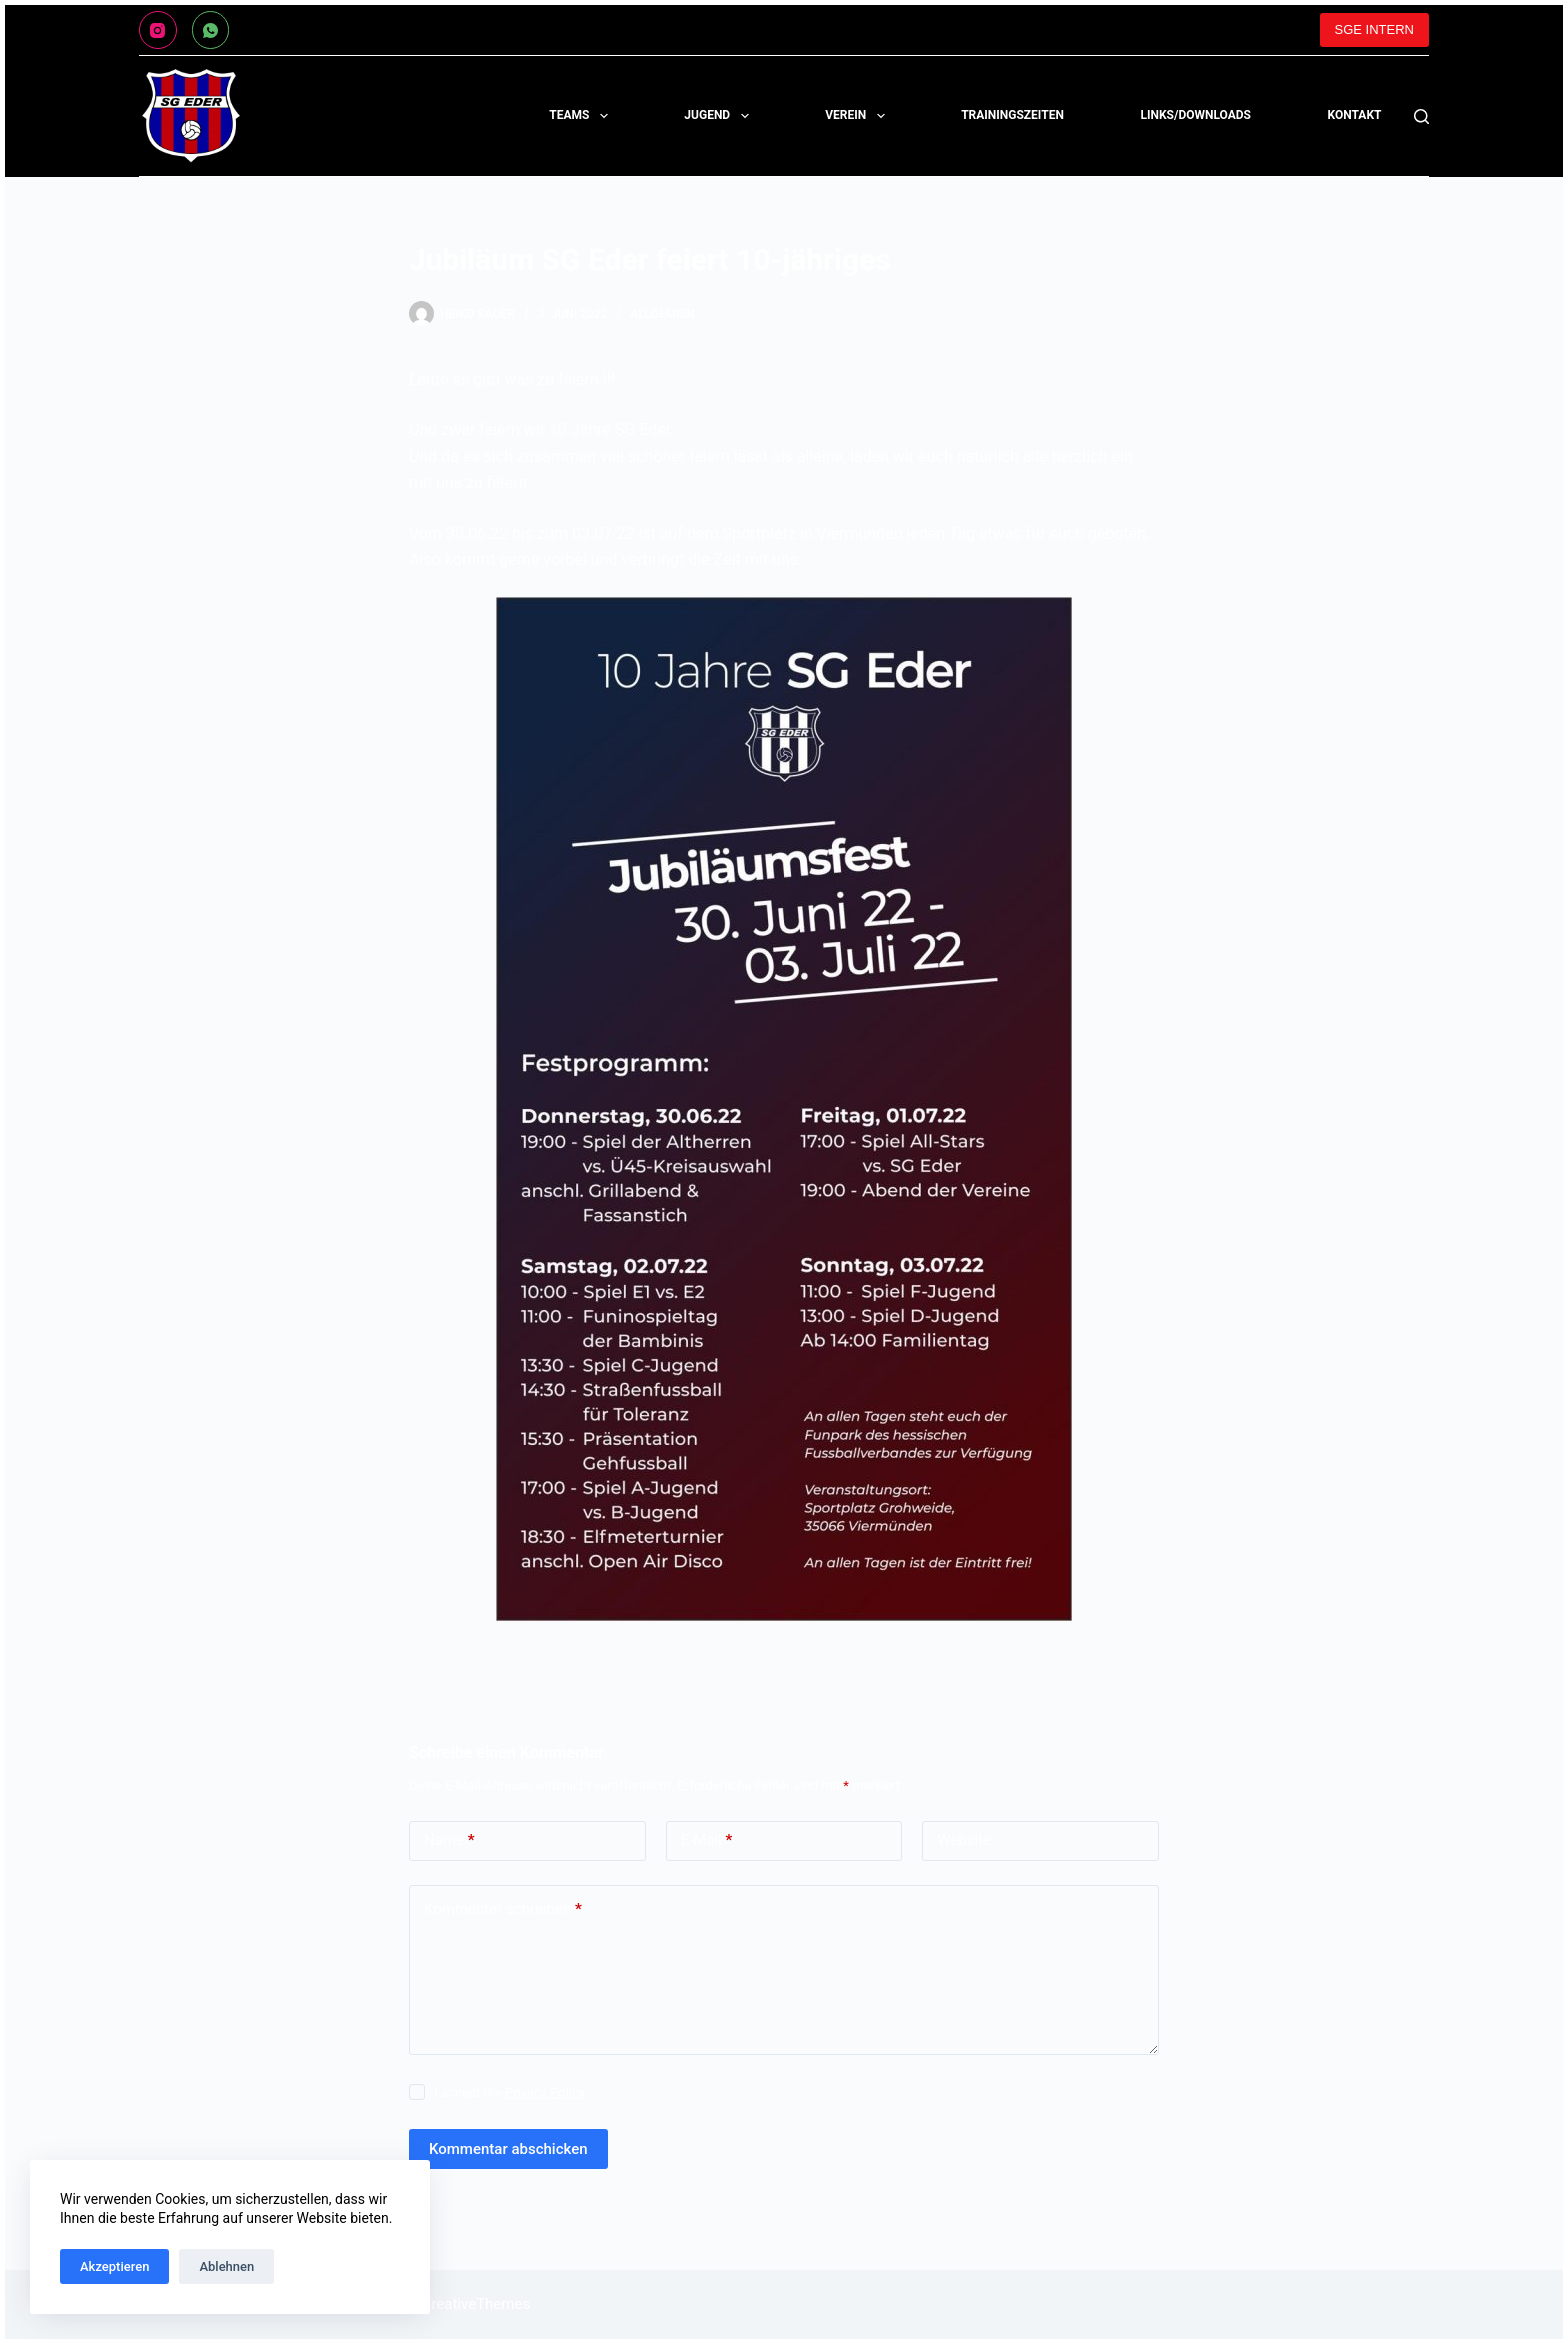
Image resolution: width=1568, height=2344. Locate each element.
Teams (582, 116)
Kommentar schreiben (503, 1909)
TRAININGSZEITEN (1012, 115)
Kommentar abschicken (508, 2149)
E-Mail (707, 1840)
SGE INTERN (1374, 29)
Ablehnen (226, 2266)
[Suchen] (1421, 116)
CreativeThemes (476, 2304)
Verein (858, 116)
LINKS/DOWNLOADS (1195, 115)
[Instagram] (158, 30)
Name (449, 1840)
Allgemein (662, 314)
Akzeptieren (114, 2266)
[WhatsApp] (211, 30)
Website (964, 1840)
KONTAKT (1355, 115)
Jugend (720, 116)
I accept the (509, 2092)
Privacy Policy (545, 2092)
